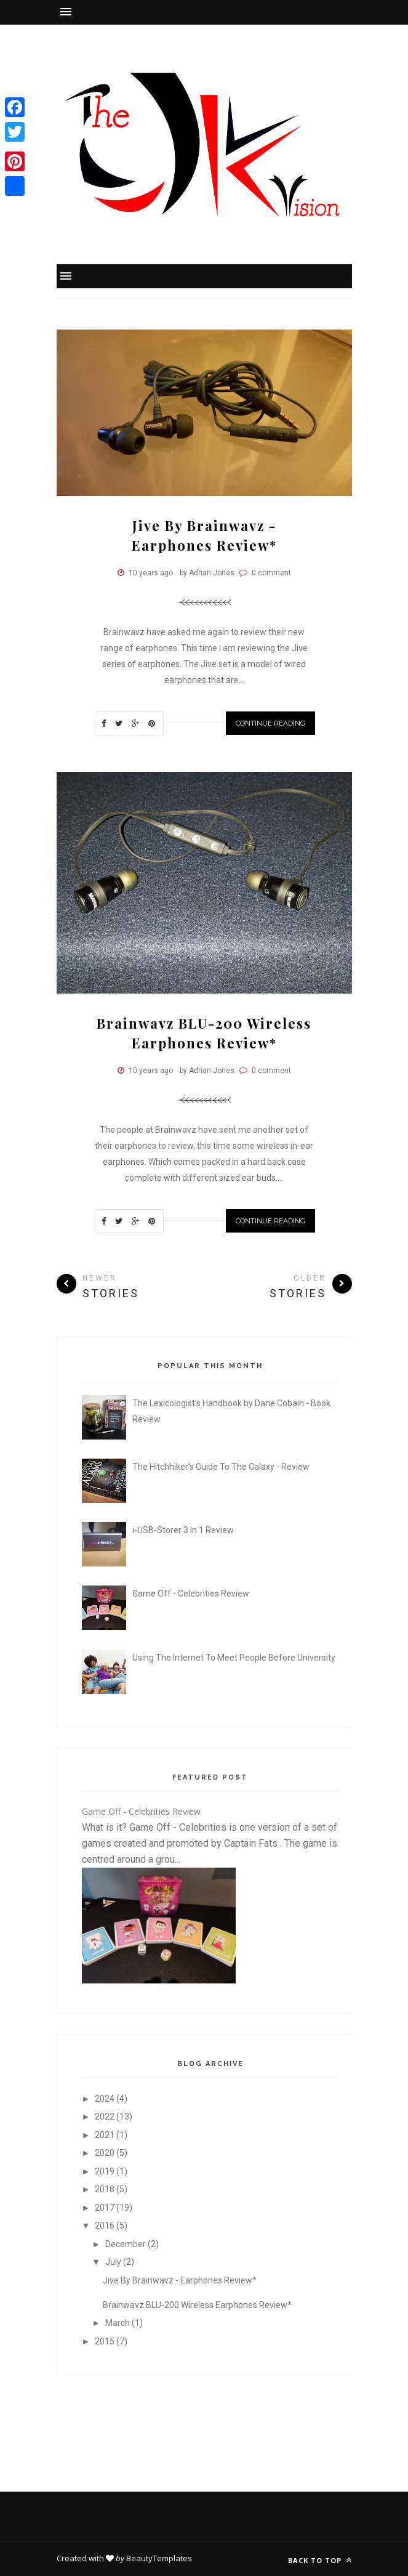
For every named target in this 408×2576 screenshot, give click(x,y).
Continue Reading (270, 723)
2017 (105, 2208)
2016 (105, 2225)
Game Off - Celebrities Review (190, 1593)
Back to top (320, 2560)
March (118, 2323)
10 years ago (151, 573)
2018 (105, 2189)
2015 (105, 2341)
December (126, 2244)
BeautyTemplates (159, 2558)
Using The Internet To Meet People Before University (233, 1658)
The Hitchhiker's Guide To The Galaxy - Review (221, 1467)
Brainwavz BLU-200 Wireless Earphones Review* (197, 2305)
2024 (105, 2099)
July (114, 2262)
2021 (105, 2135)
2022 (105, 2116)
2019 (105, 2171)
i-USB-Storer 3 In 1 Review (183, 1530)
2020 (105, 2153)
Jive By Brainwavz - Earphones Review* (180, 2280)
